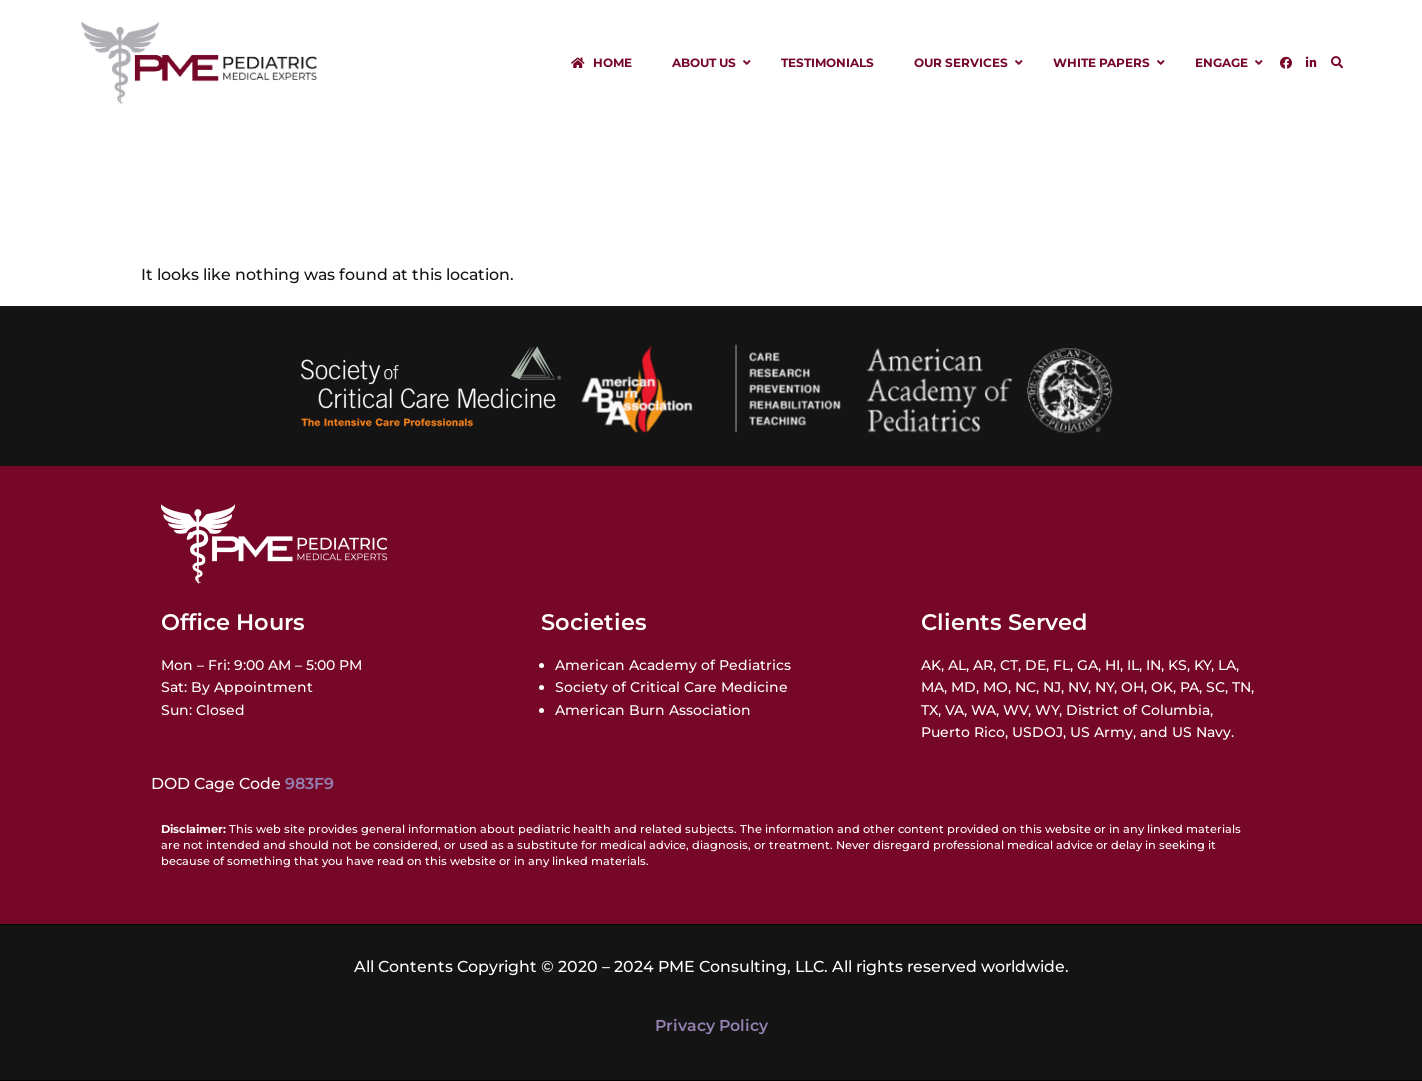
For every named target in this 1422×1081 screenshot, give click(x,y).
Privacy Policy (711, 1025)
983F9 (309, 783)
